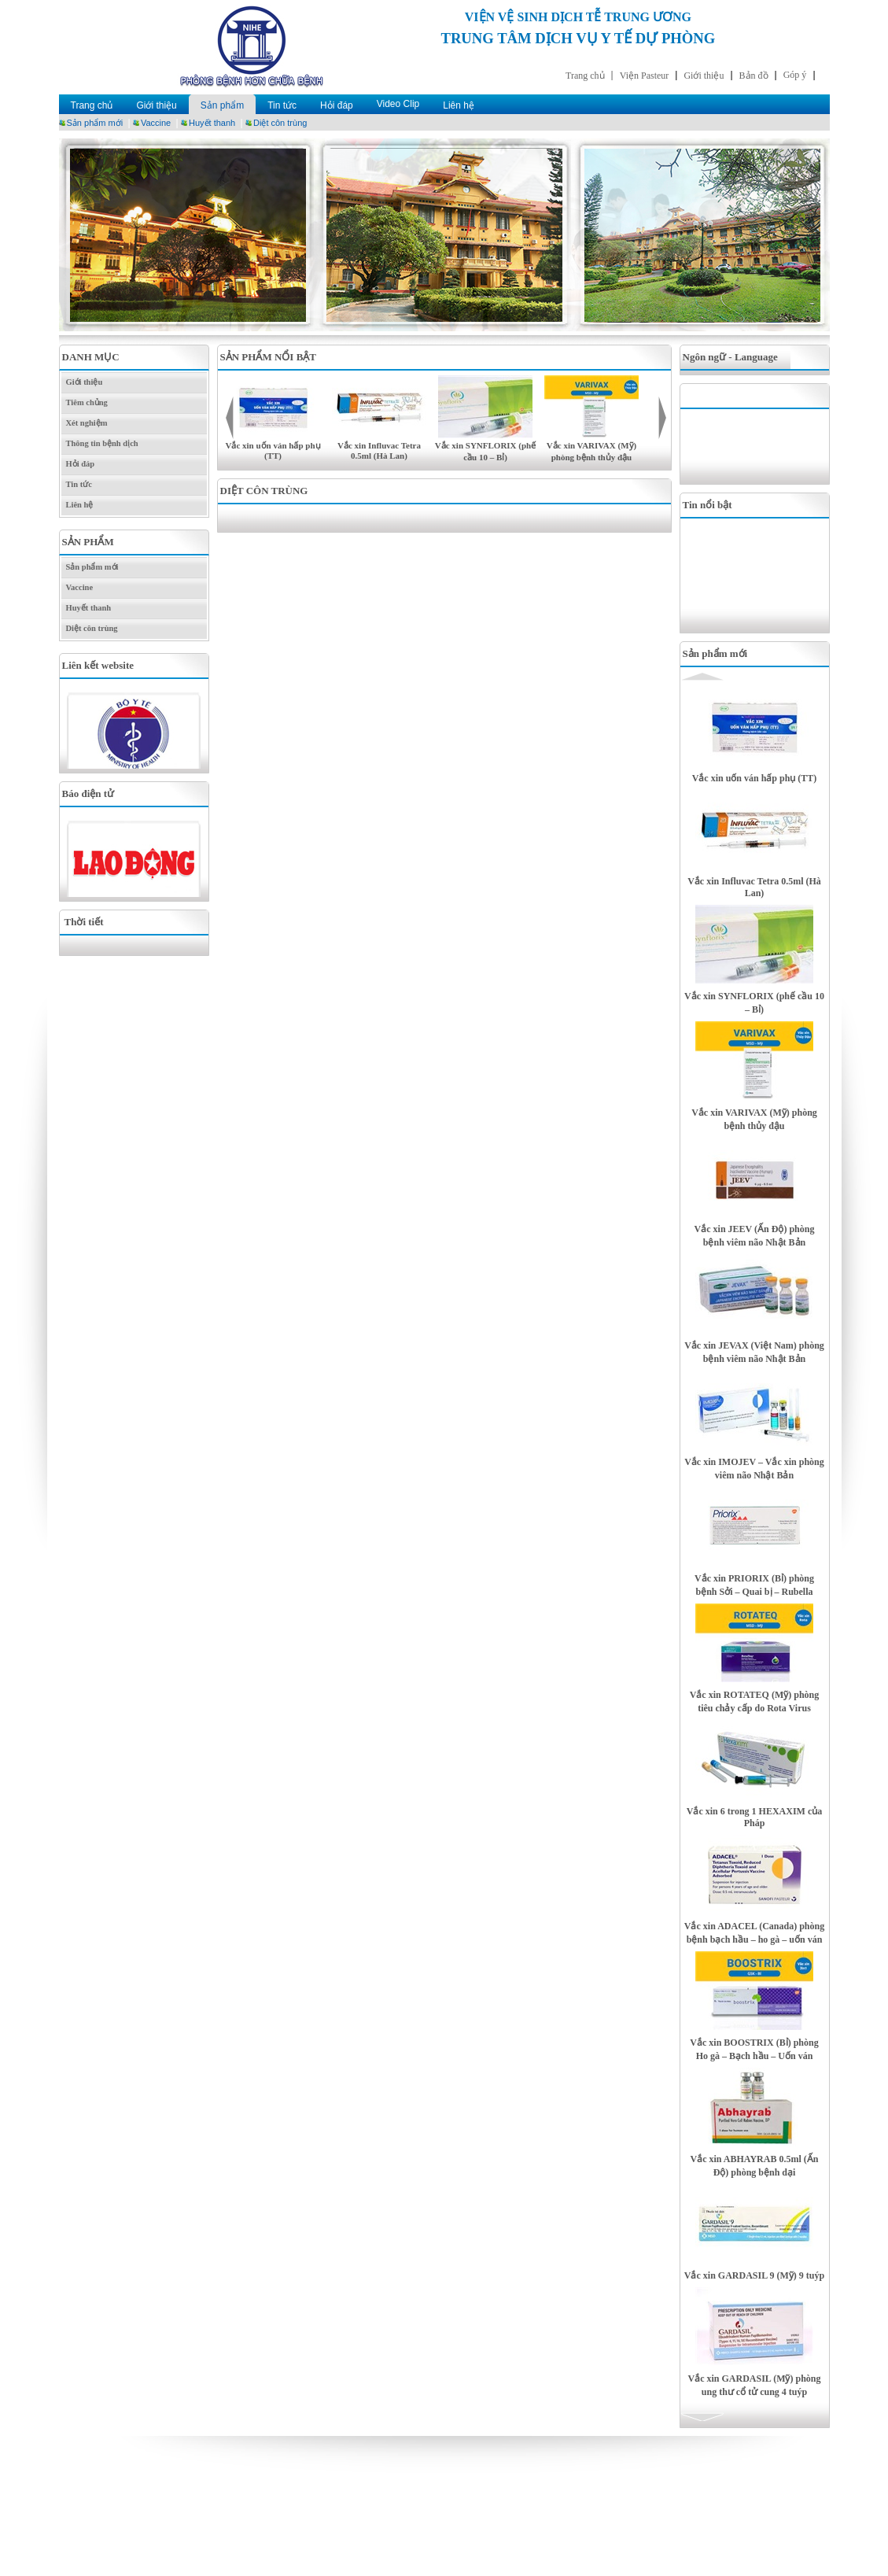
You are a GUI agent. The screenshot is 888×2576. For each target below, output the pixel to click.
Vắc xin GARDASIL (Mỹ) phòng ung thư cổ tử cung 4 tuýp (753, 2385)
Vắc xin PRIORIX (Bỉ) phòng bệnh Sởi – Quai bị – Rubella (754, 1585)
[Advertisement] (759, 444)
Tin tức (282, 105)
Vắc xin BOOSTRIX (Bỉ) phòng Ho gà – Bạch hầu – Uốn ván (754, 2049)
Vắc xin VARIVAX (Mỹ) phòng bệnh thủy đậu (754, 1119)
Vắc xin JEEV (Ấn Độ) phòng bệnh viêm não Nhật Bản (755, 1235)
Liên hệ (458, 105)
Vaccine (156, 122)
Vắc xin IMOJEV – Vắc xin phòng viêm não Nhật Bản (754, 1468)
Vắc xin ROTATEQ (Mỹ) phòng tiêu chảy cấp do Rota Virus (755, 1701)
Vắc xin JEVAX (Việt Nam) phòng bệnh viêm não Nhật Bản (754, 1352)
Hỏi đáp (336, 105)
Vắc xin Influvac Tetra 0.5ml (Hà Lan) (379, 450)
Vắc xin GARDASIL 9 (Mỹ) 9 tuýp (754, 2275)
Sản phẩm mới (95, 122)
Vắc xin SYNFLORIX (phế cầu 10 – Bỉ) (754, 1003)
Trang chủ (92, 105)
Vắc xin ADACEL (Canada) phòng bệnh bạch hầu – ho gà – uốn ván (754, 1933)
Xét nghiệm (87, 423)
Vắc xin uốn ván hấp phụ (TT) (272, 450)
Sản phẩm (222, 105)
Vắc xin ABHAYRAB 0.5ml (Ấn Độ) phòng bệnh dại (755, 2165)
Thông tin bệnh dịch (102, 443)
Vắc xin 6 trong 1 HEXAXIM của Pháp (754, 1817)
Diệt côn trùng (280, 122)
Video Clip (398, 103)
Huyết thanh (212, 122)
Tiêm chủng (87, 402)
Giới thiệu (156, 105)
